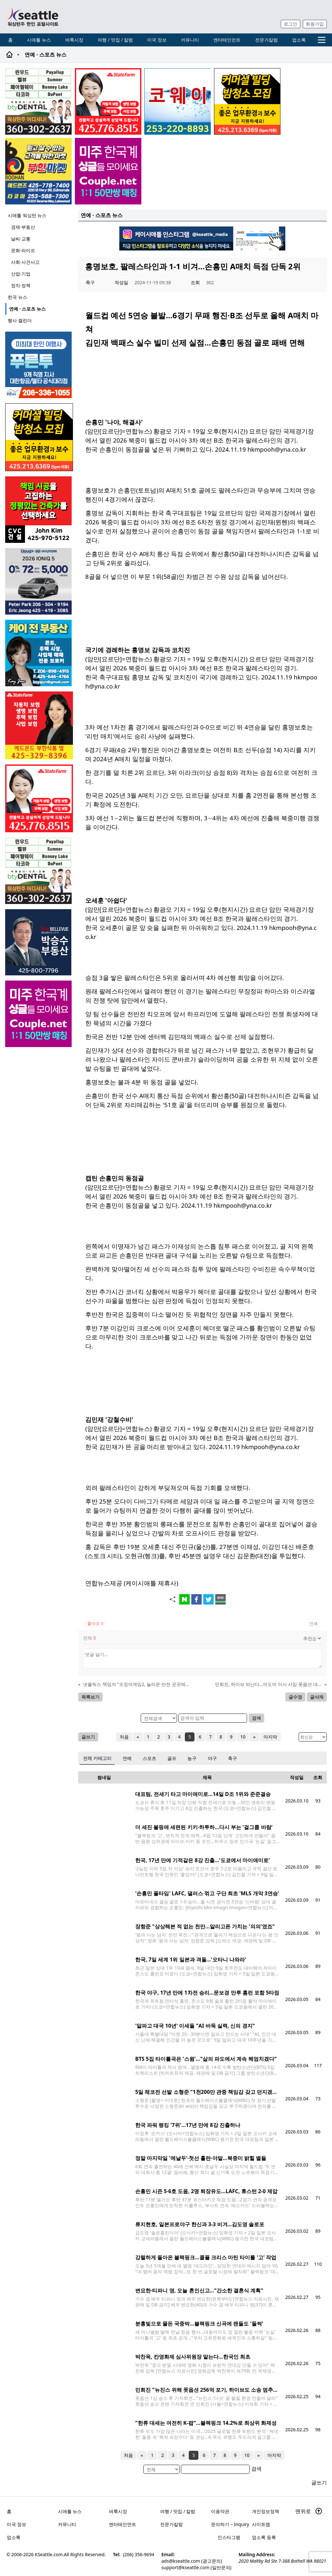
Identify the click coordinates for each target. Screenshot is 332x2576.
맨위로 (309, 2511)
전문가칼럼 (266, 40)
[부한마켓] (38, 171)
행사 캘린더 (20, 320)
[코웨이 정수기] (177, 101)
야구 (212, 1758)
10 (242, 1737)
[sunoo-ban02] (108, 171)
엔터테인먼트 (227, 40)
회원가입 (315, 24)
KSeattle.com (49, 2554)
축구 (232, 1758)
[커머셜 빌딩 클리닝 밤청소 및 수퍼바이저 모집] (247, 101)
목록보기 (90, 1697)
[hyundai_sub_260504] (39, 581)
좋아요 (95, 1623)
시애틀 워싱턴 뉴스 (27, 215)
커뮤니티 (190, 40)
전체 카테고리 (97, 1758)
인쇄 (313, 1623)
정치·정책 (20, 285)
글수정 (295, 1697)
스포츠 (149, 1758)
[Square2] (38, 101)
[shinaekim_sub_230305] (108, 101)
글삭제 (317, 1697)
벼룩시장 (74, 40)
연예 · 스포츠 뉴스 (27, 309)
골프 (171, 1758)
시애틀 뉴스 (39, 40)
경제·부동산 (23, 227)
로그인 (290, 24)
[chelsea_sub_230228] (39, 725)
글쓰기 (88, 1737)
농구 (191, 1758)
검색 (256, 1718)
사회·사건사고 (25, 262)
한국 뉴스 (17, 297)
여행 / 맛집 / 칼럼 (115, 40)
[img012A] (39, 942)
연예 (127, 1758)
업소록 (299, 40)
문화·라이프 (23, 250)
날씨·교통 (20, 239)
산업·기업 (20, 274)
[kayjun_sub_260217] (39, 653)
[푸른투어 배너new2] (39, 365)
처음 (124, 1737)
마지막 (270, 1737)
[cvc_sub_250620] (39, 509)
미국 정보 (157, 40)
